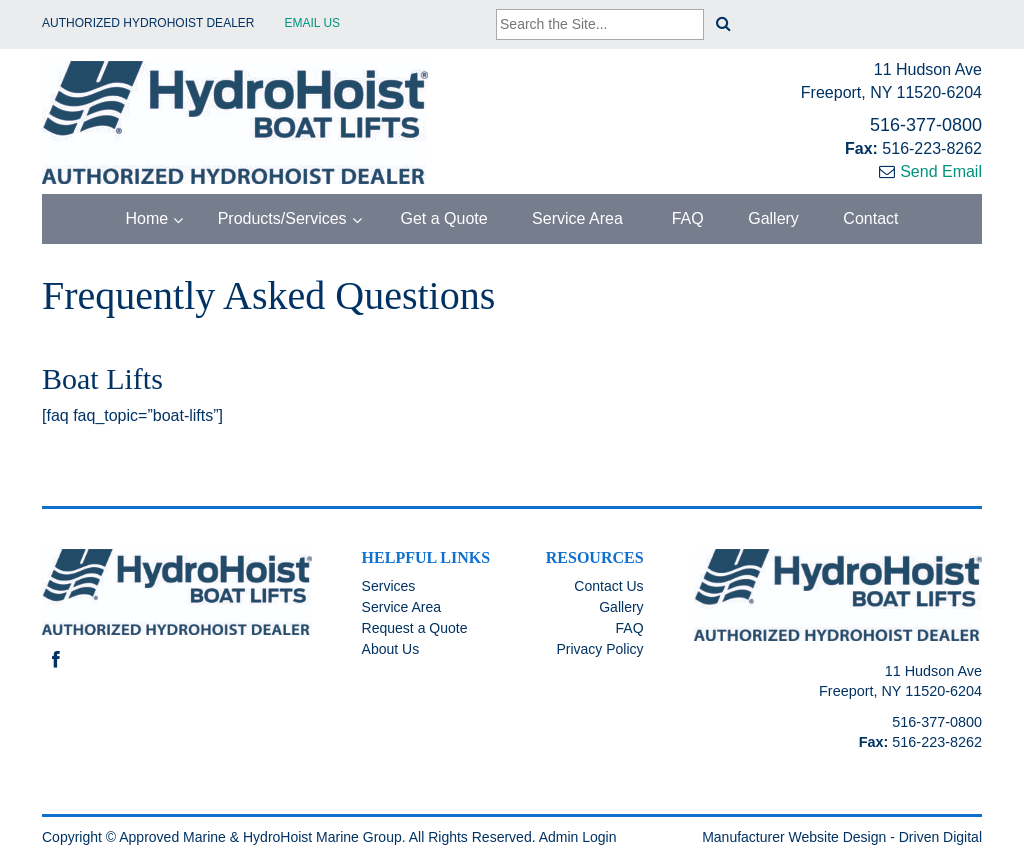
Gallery (773, 218)
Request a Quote (415, 628)
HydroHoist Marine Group (322, 837)
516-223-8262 (932, 148)
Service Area (577, 218)
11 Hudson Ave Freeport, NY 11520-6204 (891, 81)
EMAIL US (313, 23)
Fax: (863, 148)
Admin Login (578, 837)
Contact (870, 218)
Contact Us (608, 586)
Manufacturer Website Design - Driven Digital (842, 837)
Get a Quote (442, 218)
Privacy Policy (599, 649)
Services (389, 586)
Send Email (941, 171)
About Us (391, 649)
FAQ (685, 218)
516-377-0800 (926, 125)
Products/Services (282, 218)
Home (147, 218)
